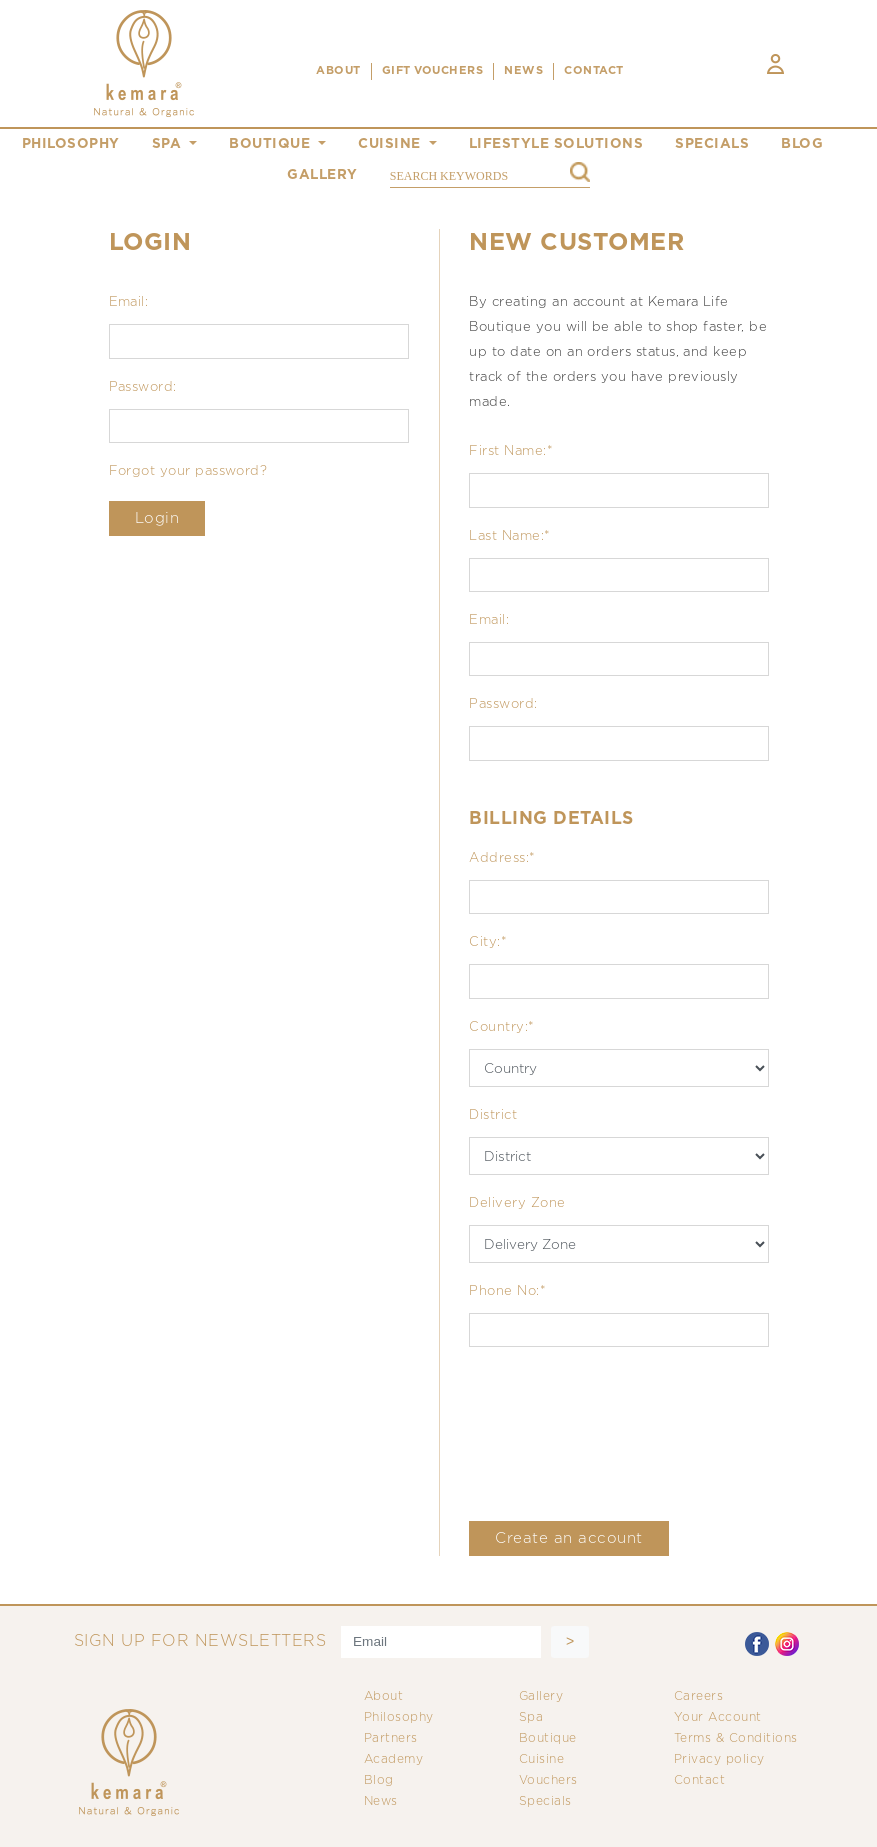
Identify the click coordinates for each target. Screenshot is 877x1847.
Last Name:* (509, 536)
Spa (531, 1717)
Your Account (718, 1717)
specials (712, 144)
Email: (129, 302)
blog (802, 144)
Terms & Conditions (736, 1738)
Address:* (502, 858)
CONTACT (594, 71)
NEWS (523, 71)
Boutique (548, 1738)
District (493, 1115)
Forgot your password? (188, 471)
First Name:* (511, 451)
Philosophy (399, 1717)
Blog (379, 1780)
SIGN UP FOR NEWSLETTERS (200, 1641)
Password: (143, 387)
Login (157, 518)
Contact (700, 1780)
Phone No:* (507, 1291)
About (384, 1696)
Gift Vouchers (433, 71)
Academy (394, 1759)
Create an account (569, 1538)
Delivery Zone (517, 1203)
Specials (545, 1801)
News (381, 1801)
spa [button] (169, 144)
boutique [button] (272, 144)
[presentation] (621, 1434)
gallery (322, 175)
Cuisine (542, 1759)
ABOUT (338, 71)
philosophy (71, 144)
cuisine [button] (391, 144)
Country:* (501, 1027)
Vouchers (548, 1780)
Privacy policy (719, 1759)
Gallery (541, 1696)
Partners (391, 1738)
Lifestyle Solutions (556, 144)
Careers (699, 1696)
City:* (488, 942)
